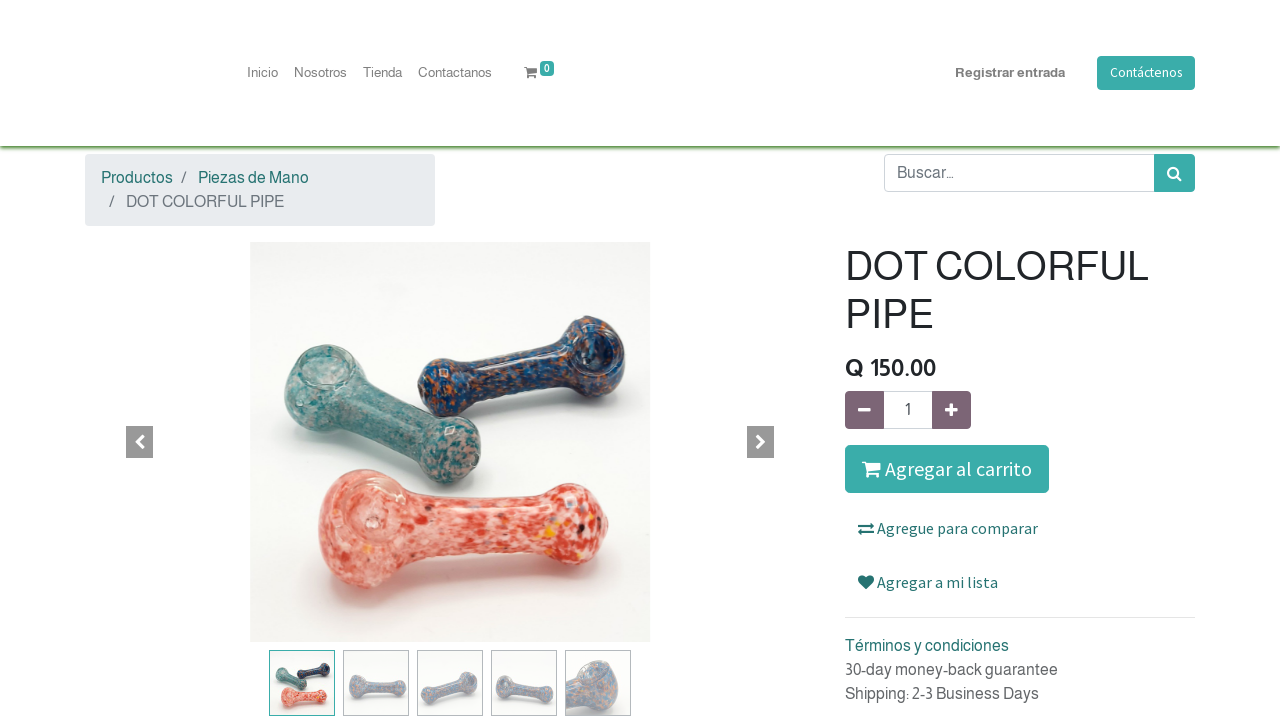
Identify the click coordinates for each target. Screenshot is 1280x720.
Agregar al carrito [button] (947, 468)
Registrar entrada (1010, 72)
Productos (137, 177)
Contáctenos (1146, 72)
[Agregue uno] (951, 410)
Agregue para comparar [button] (948, 528)
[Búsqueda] (1174, 173)
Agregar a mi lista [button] (928, 582)
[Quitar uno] (864, 410)
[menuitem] (262, 73)
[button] (140, 442)
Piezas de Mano (253, 177)
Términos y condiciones (927, 645)
